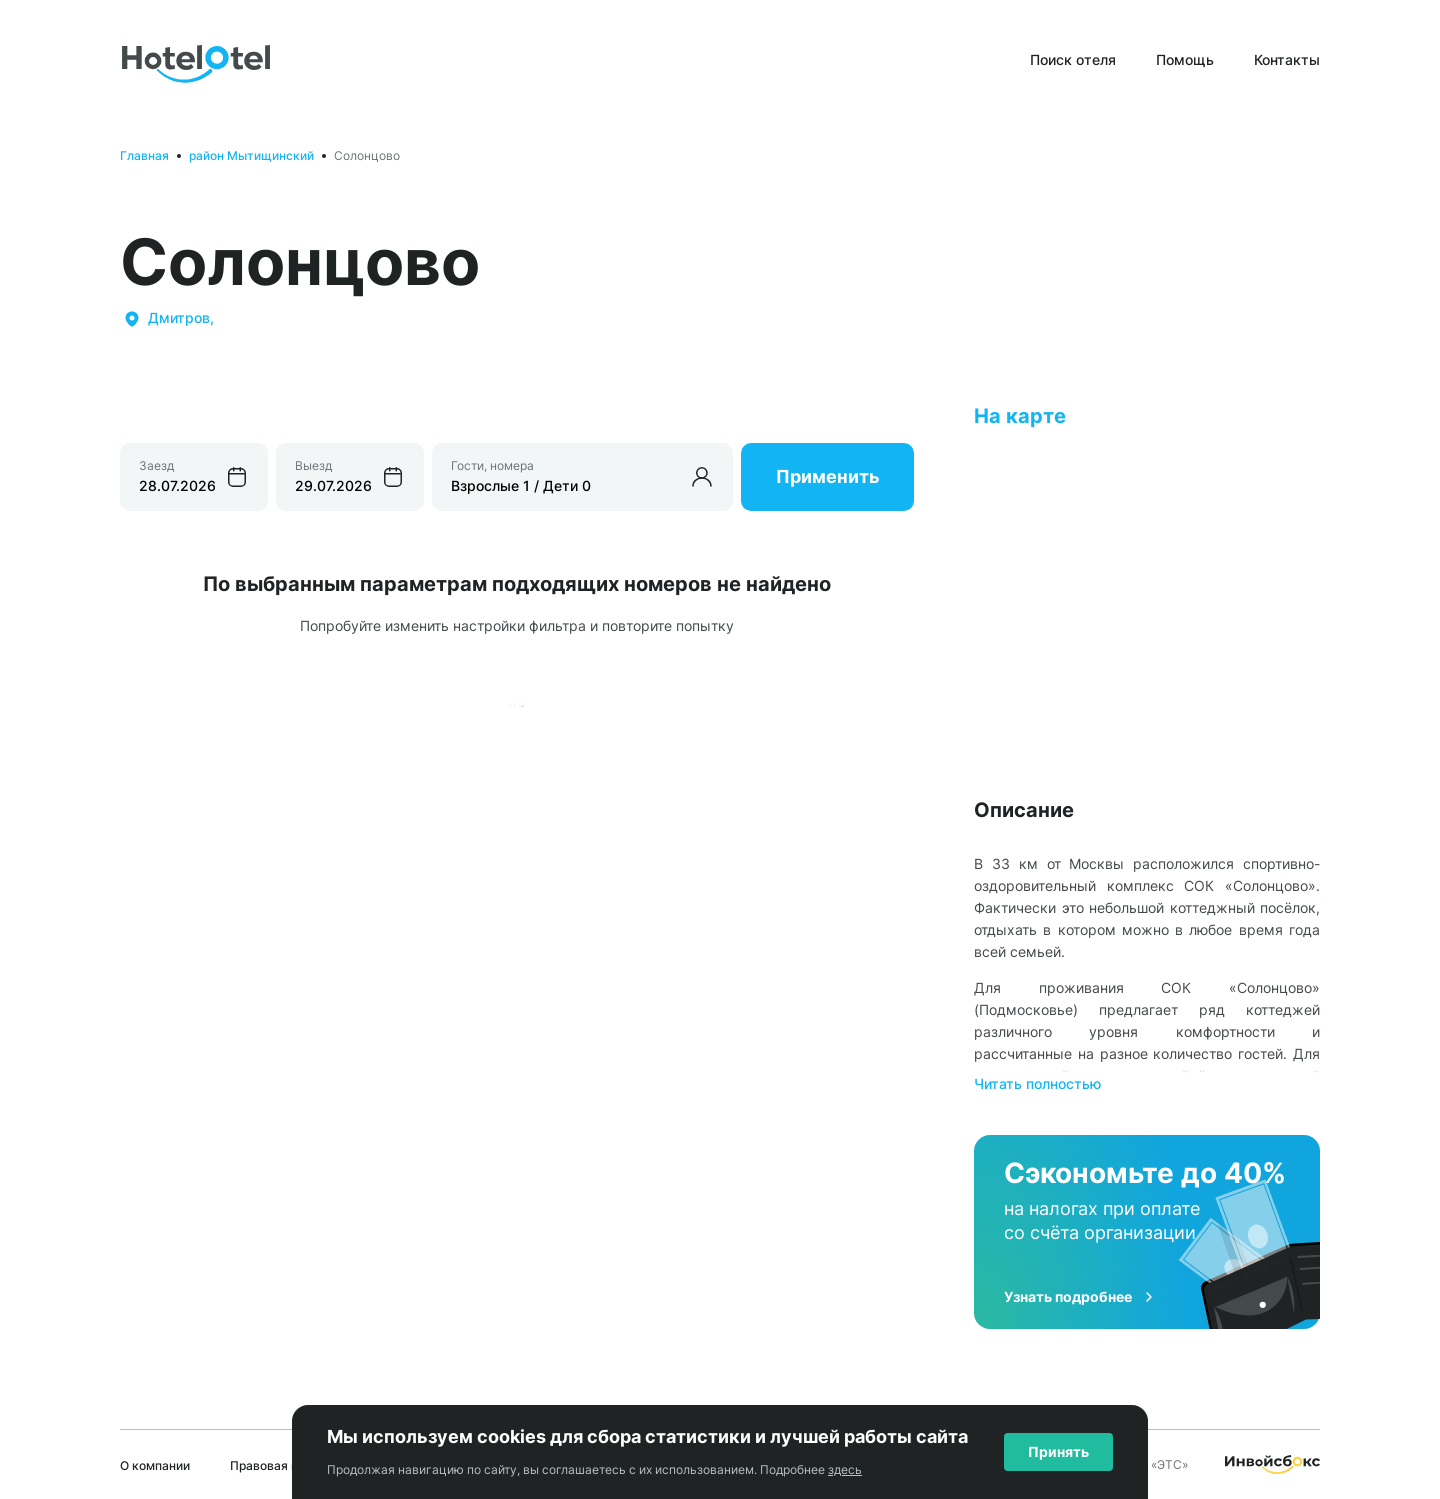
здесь (845, 1469)
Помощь (1185, 59)
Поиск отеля (1073, 59)
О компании (155, 1465)
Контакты (1287, 59)
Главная (144, 155)
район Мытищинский (251, 155)
